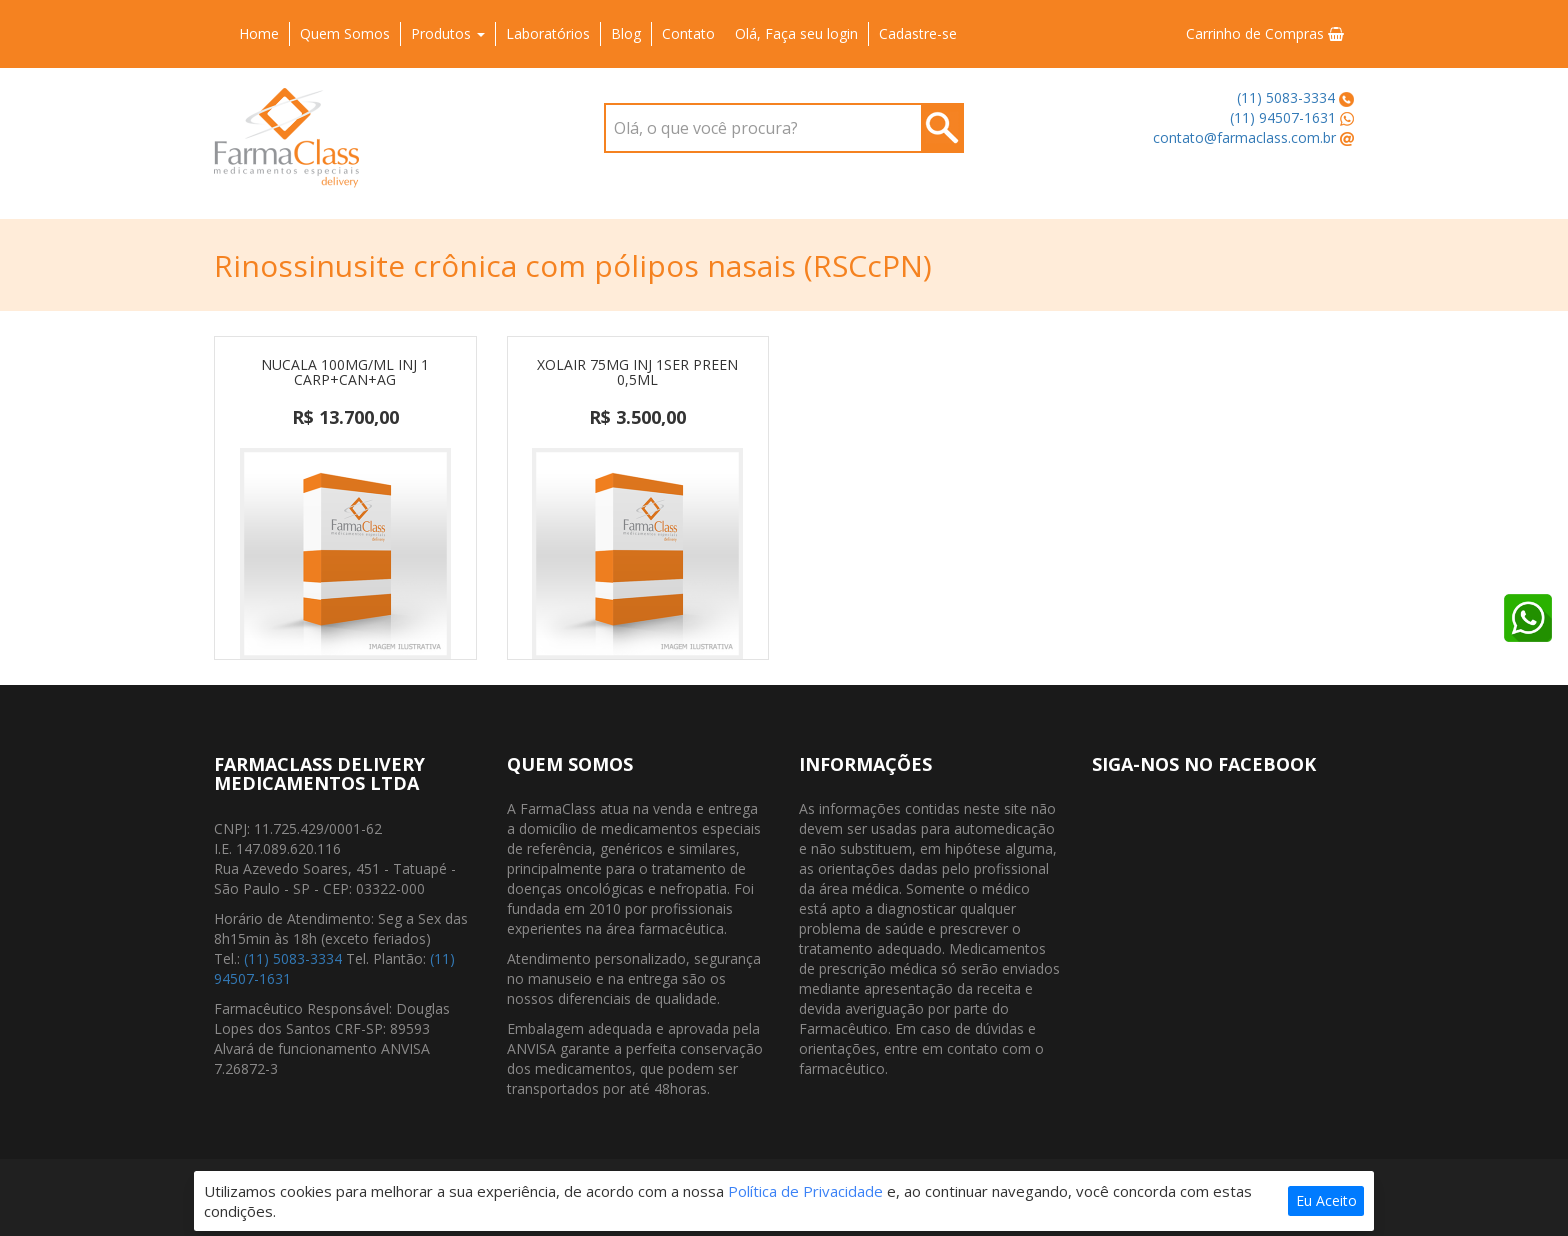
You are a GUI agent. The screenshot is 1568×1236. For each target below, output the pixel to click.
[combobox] (784, 128)
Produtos (448, 33)
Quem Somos (345, 33)
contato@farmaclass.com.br (1244, 137)
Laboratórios (548, 33)
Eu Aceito (1326, 1200)
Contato (688, 33)
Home (259, 33)
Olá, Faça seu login (796, 33)
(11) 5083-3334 (1286, 97)
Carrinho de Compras (1265, 33)
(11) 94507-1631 (1283, 117)
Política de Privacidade (805, 1191)
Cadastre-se (918, 33)
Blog (626, 33)
